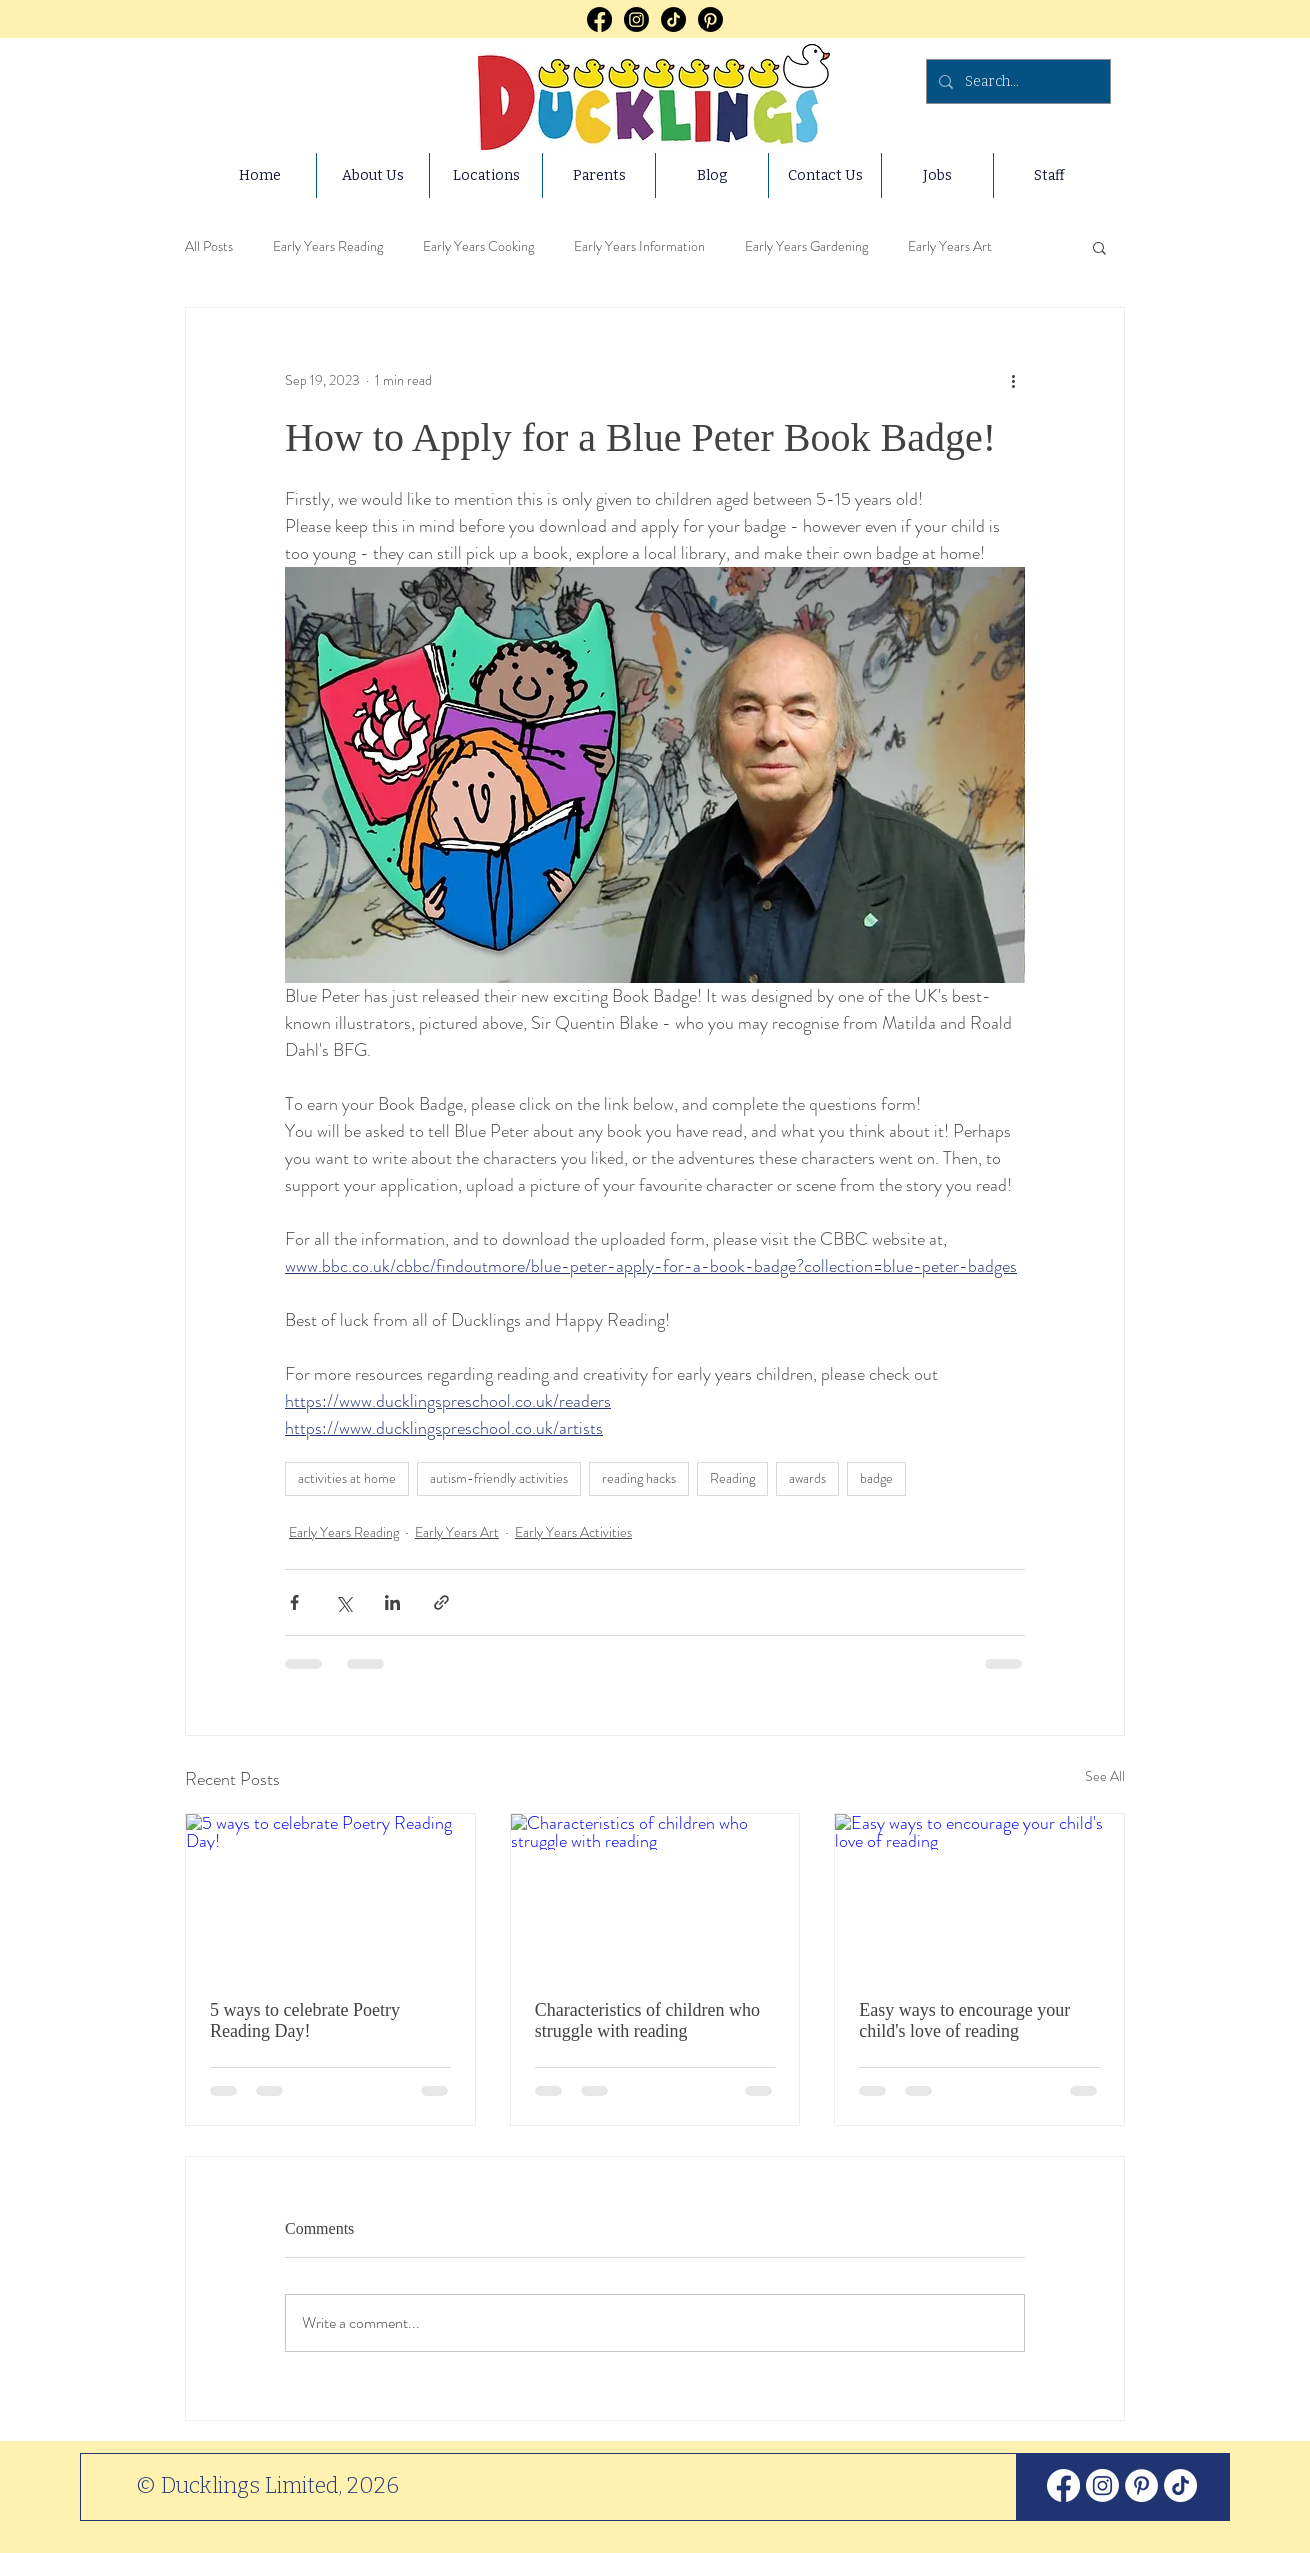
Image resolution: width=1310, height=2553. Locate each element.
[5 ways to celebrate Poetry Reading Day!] (330, 1895)
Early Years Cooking (478, 246)
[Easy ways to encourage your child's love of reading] (979, 1895)
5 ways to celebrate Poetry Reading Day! (305, 2020)
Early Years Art (950, 246)
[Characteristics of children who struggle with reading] (655, 1895)
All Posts (209, 246)
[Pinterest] (710, 19)
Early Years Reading (328, 246)
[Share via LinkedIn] (392, 1602)
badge (876, 1478)
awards (807, 1478)
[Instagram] (636, 19)
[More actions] (1013, 380)
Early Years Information (639, 246)
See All (1105, 1776)
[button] (1099, 247)
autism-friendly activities (499, 1478)
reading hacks (639, 1478)
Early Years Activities (573, 1532)
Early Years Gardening (806, 246)
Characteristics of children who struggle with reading (647, 2020)
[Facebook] (599, 19)
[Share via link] (441, 1602)
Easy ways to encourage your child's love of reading (964, 2020)
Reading (732, 1478)
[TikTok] (673, 19)
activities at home (347, 1478)
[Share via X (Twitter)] (343, 1602)
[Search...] (1016, 81)
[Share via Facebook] (294, 1602)
